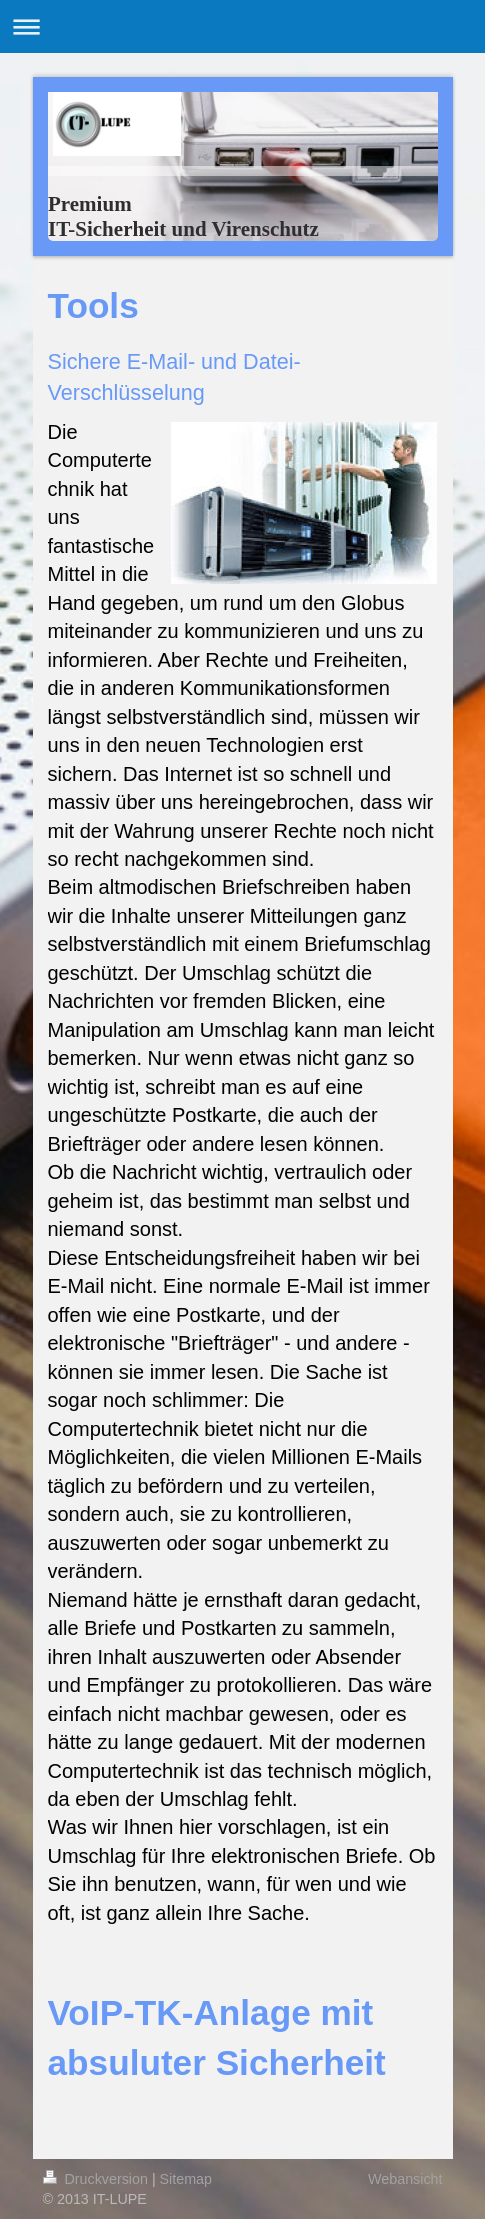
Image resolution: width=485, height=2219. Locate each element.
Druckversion (97, 2179)
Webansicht (405, 2179)
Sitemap (186, 2179)
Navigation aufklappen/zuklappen (242, 26)
